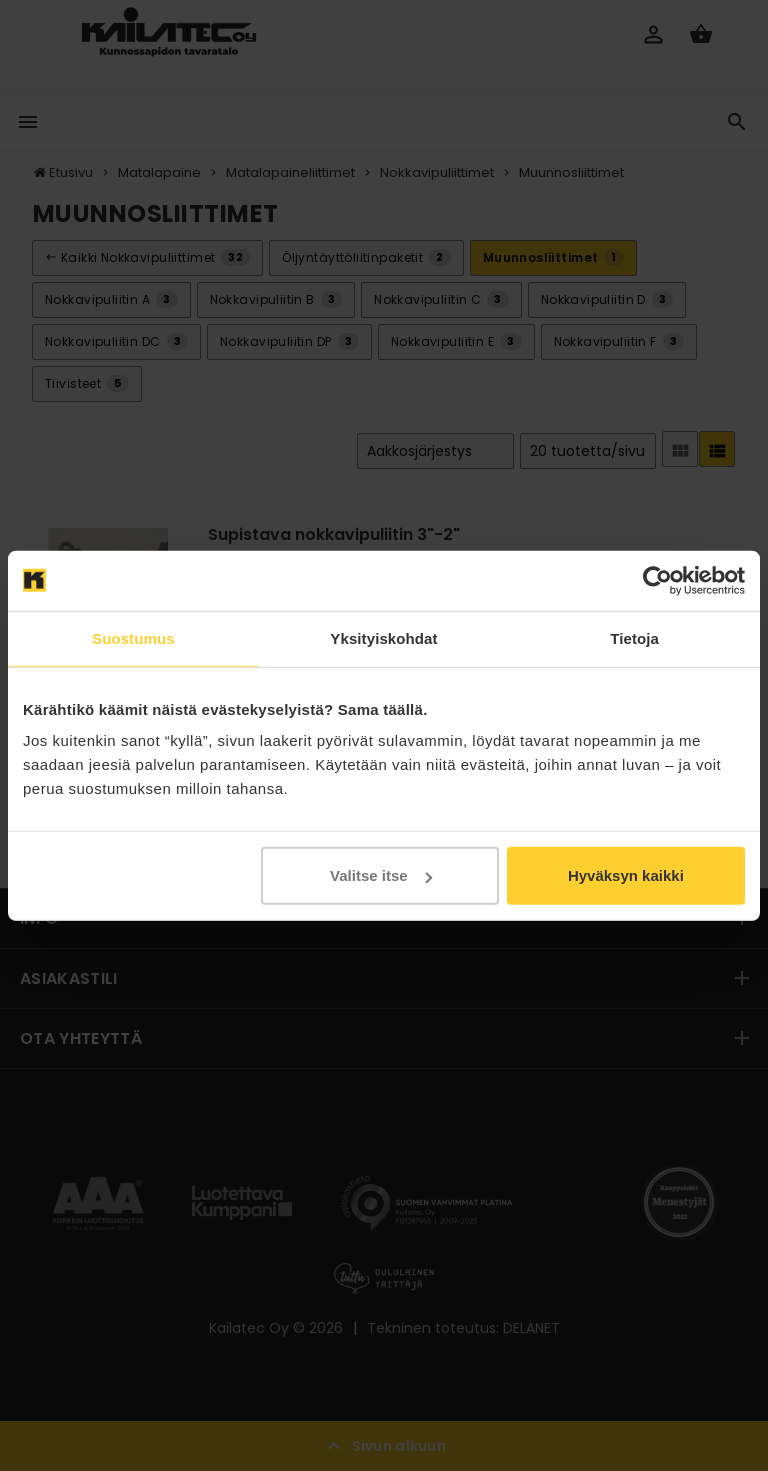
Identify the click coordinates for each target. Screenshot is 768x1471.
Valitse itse (381, 875)
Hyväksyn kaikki (626, 875)
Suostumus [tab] (133, 637)
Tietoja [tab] (634, 637)
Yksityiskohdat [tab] (383, 637)
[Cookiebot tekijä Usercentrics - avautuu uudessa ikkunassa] (657, 580)
